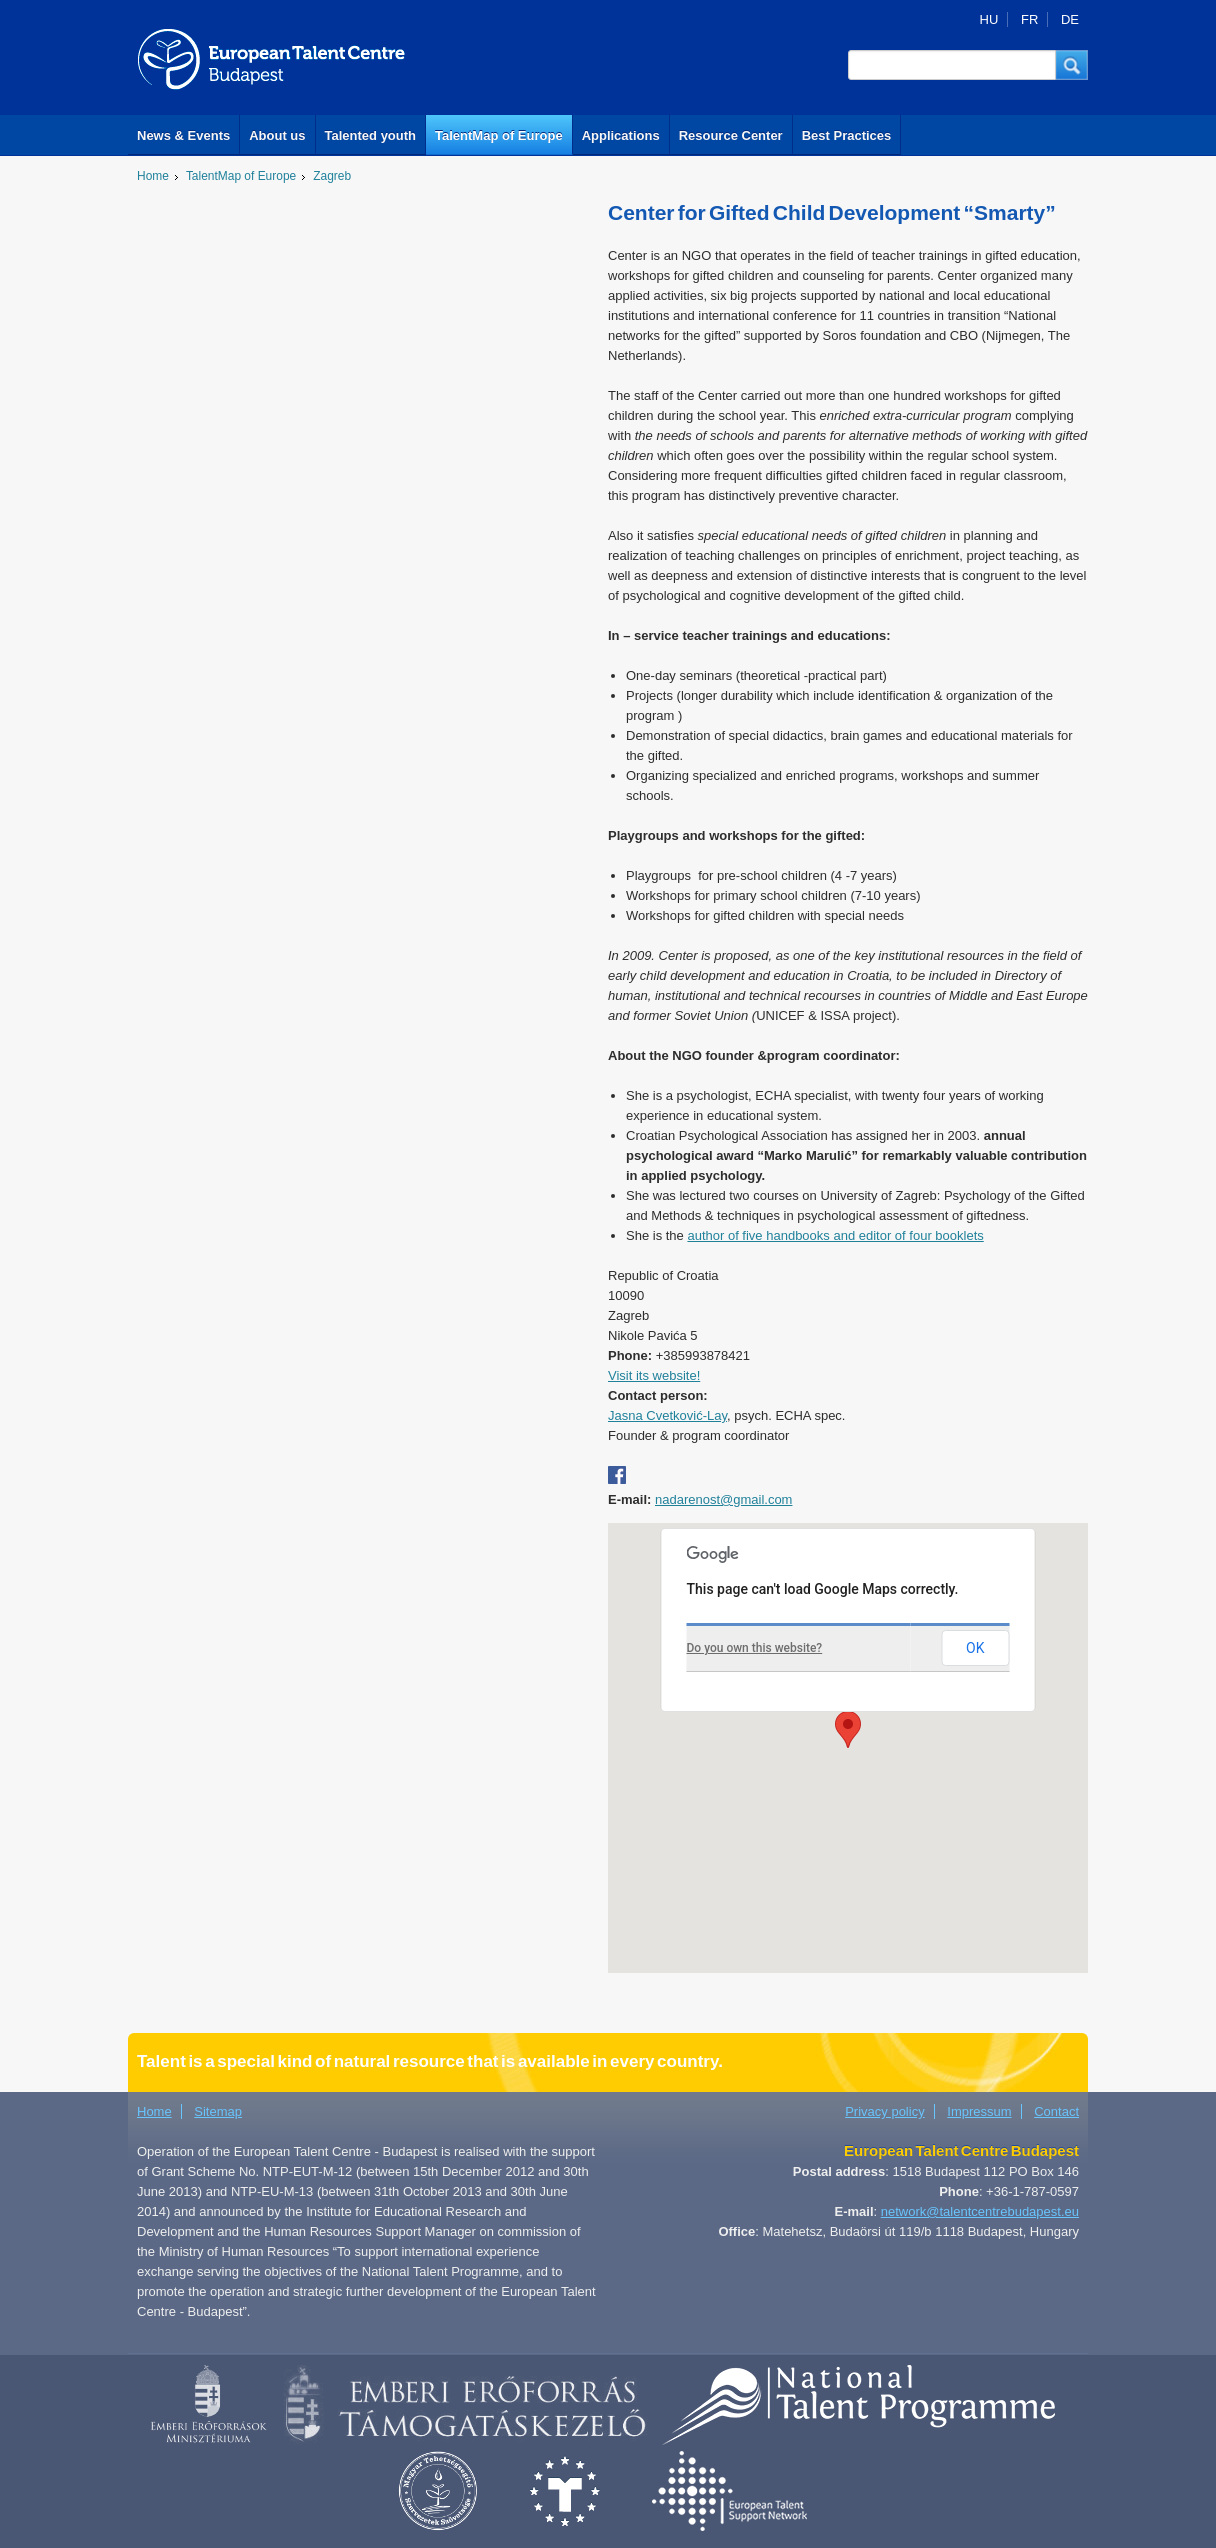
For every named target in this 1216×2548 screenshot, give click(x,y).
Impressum (979, 2111)
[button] (1072, 65)
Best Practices (847, 135)
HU (989, 19)
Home (153, 176)
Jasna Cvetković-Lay (667, 1415)
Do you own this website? (755, 1648)
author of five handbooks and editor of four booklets (835, 1235)
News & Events (183, 135)
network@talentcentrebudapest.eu (980, 2211)
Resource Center (731, 135)
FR (1029, 19)
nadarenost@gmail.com (723, 1499)
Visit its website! (654, 1375)
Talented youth (370, 135)
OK (975, 1648)
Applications (621, 135)
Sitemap (218, 2111)
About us (277, 135)
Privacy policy (884, 2111)
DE (1070, 19)
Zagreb (332, 176)
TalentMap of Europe (499, 135)
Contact (1056, 2111)
